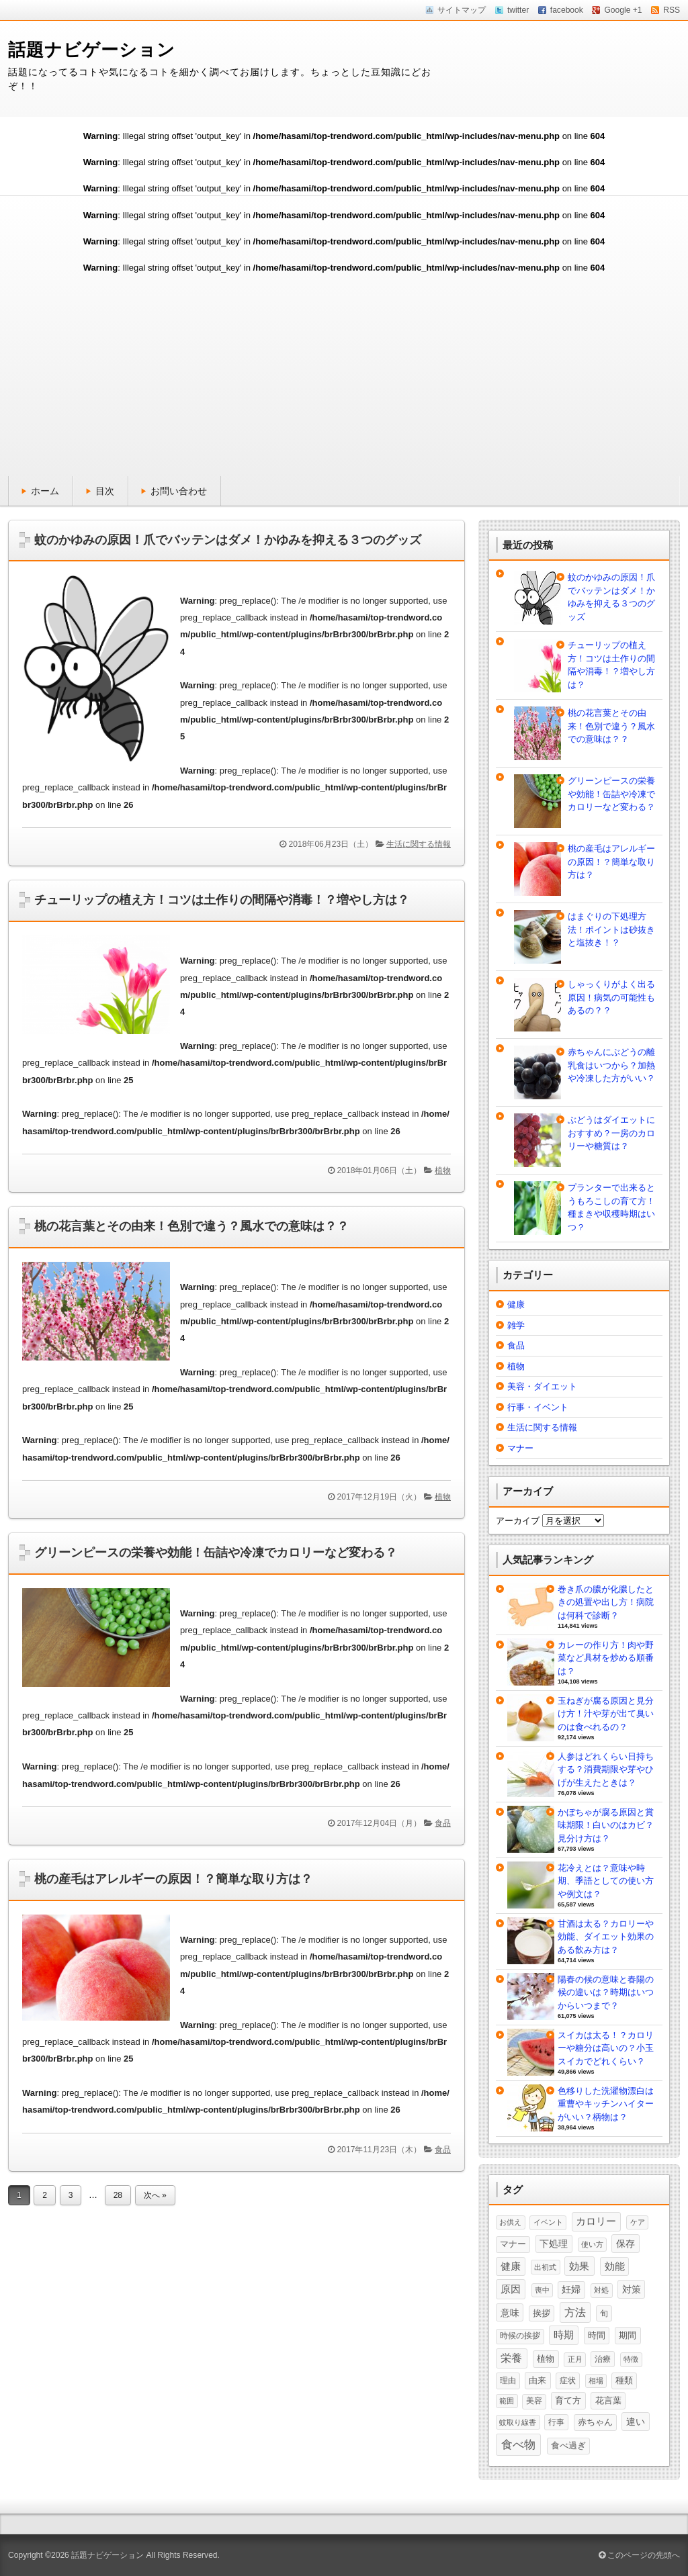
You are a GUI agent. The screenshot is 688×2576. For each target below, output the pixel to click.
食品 (443, 1823)
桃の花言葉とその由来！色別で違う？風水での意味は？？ (191, 1226)
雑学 (516, 1325)
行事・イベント (537, 1407)
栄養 (511, 2358)
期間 (627, 2335)
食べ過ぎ (568, 2445)
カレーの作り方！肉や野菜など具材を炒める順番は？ (606, 1658)
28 (118, 2195)
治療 (603, 2359)
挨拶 (541, 2313)
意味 (510, 2312)
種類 (624, 2380)
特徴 (631, 2359)
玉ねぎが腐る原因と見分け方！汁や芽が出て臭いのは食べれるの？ (606, 1714)
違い (635, 2421)
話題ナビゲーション (91, 50)
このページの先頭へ (639, 2555)
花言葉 (608, 2400)
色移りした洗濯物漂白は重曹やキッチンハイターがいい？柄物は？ (606, 2104)
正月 (575, 2359)
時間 (596, 2335)
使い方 (592, 2244)
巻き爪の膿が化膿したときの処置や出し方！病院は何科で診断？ (606, 1602)
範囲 (506, 2401)
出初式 (545, 2267)
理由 (508, 2380)
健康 (516, 1304)
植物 (443, 1170)
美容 (534, 2400)
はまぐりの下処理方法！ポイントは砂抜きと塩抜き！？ (611, 929)
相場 (596, 2381)
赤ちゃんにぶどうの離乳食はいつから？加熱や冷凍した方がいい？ (611, 1065)
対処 (601, 2290)
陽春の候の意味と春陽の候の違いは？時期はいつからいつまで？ (606, 1992)
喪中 (542, 2290)
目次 (104, 491)
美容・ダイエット (542, 1386)
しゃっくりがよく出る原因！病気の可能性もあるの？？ (611, 997)
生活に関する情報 (418, 844)
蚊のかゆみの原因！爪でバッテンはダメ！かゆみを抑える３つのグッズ (227, 540)
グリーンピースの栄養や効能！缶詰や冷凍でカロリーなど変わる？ (215, 1552)
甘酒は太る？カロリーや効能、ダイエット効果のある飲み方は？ (606, 1937)
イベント (548, 2222)
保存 (625, 2243)
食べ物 (518, 2444)
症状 (568, 2380)
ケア (637, 2222)
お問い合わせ (178, 491)
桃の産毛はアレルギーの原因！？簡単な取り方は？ (173, 1879)
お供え (510, 2222)
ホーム (45, 491)
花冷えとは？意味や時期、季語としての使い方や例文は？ (606, 1881)
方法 (575, 2312)
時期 (564, 2334)
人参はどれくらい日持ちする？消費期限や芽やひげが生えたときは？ (606, 1769)
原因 (511, 2289)
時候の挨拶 (520, 2335)
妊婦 (571, 2290)
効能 (615, 2266)
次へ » (155, 2195)
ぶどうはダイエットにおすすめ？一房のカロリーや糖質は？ (611, 1133)
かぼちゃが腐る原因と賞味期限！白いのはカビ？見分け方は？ (606, 1825)
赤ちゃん (595, 2422)
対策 (631, 2289)
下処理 (554, 2243)
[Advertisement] (344, 375)
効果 (579, 2266)
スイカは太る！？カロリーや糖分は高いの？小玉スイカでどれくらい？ (606, 2048)
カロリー (596, 2221)
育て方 (568, 2400)
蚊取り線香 (517, 2422)
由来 (537, 2380)
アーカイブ (518, 1521)
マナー (520, 1448)
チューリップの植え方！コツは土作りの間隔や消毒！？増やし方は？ (221, 900)
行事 (556, 2422)
